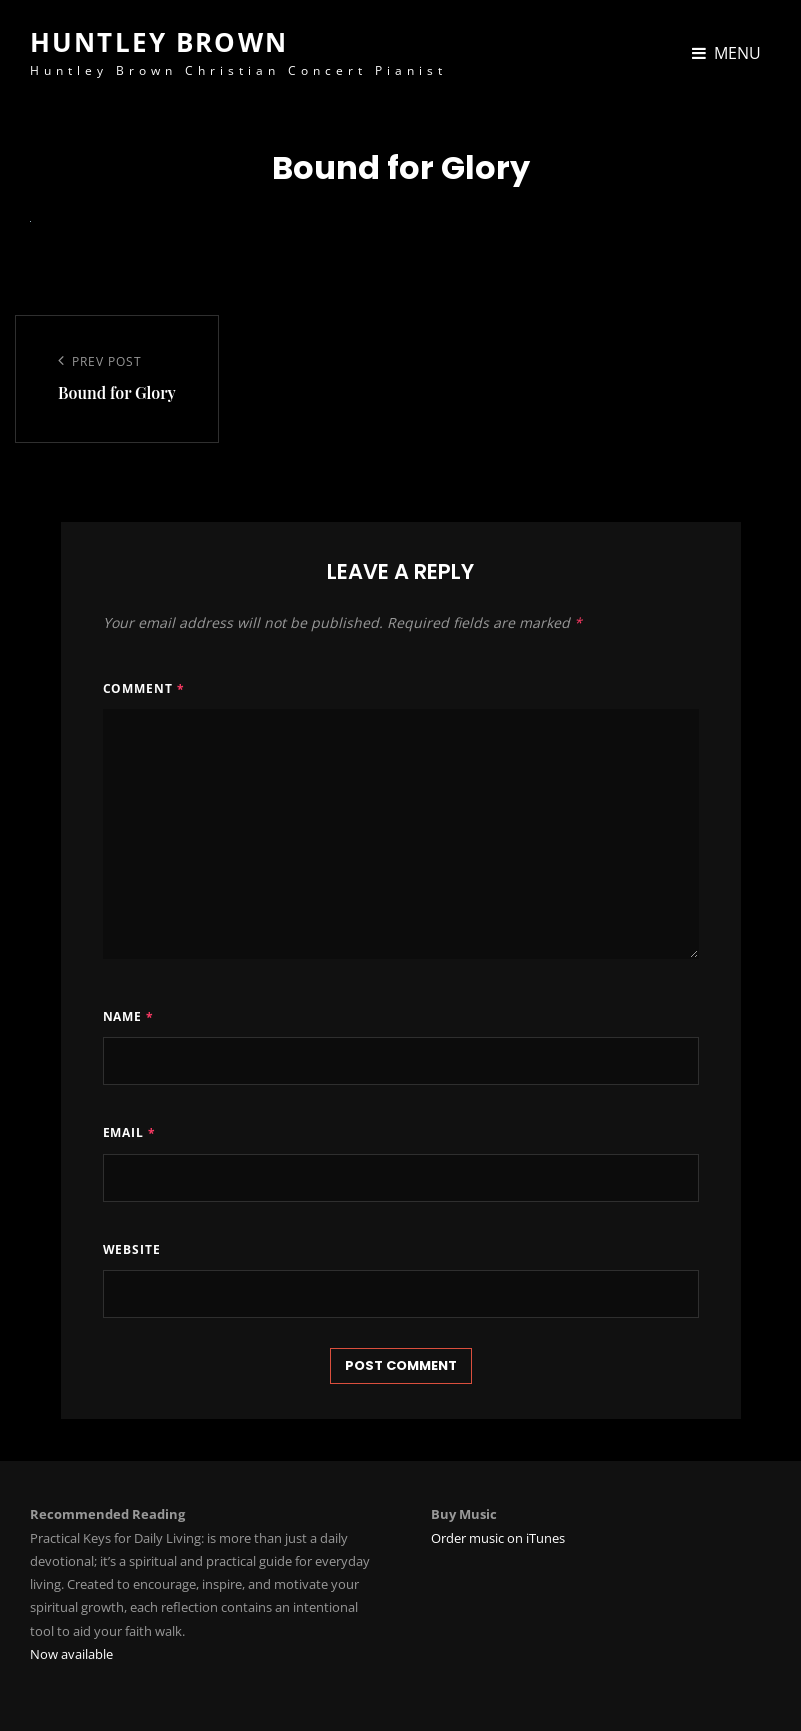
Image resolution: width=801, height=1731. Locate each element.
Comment (144, 688)
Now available (71, 1654)
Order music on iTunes (498, 1538)
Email (130, 1132)
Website (132, 1249)
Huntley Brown (159, 42)
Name (129, 1016)
